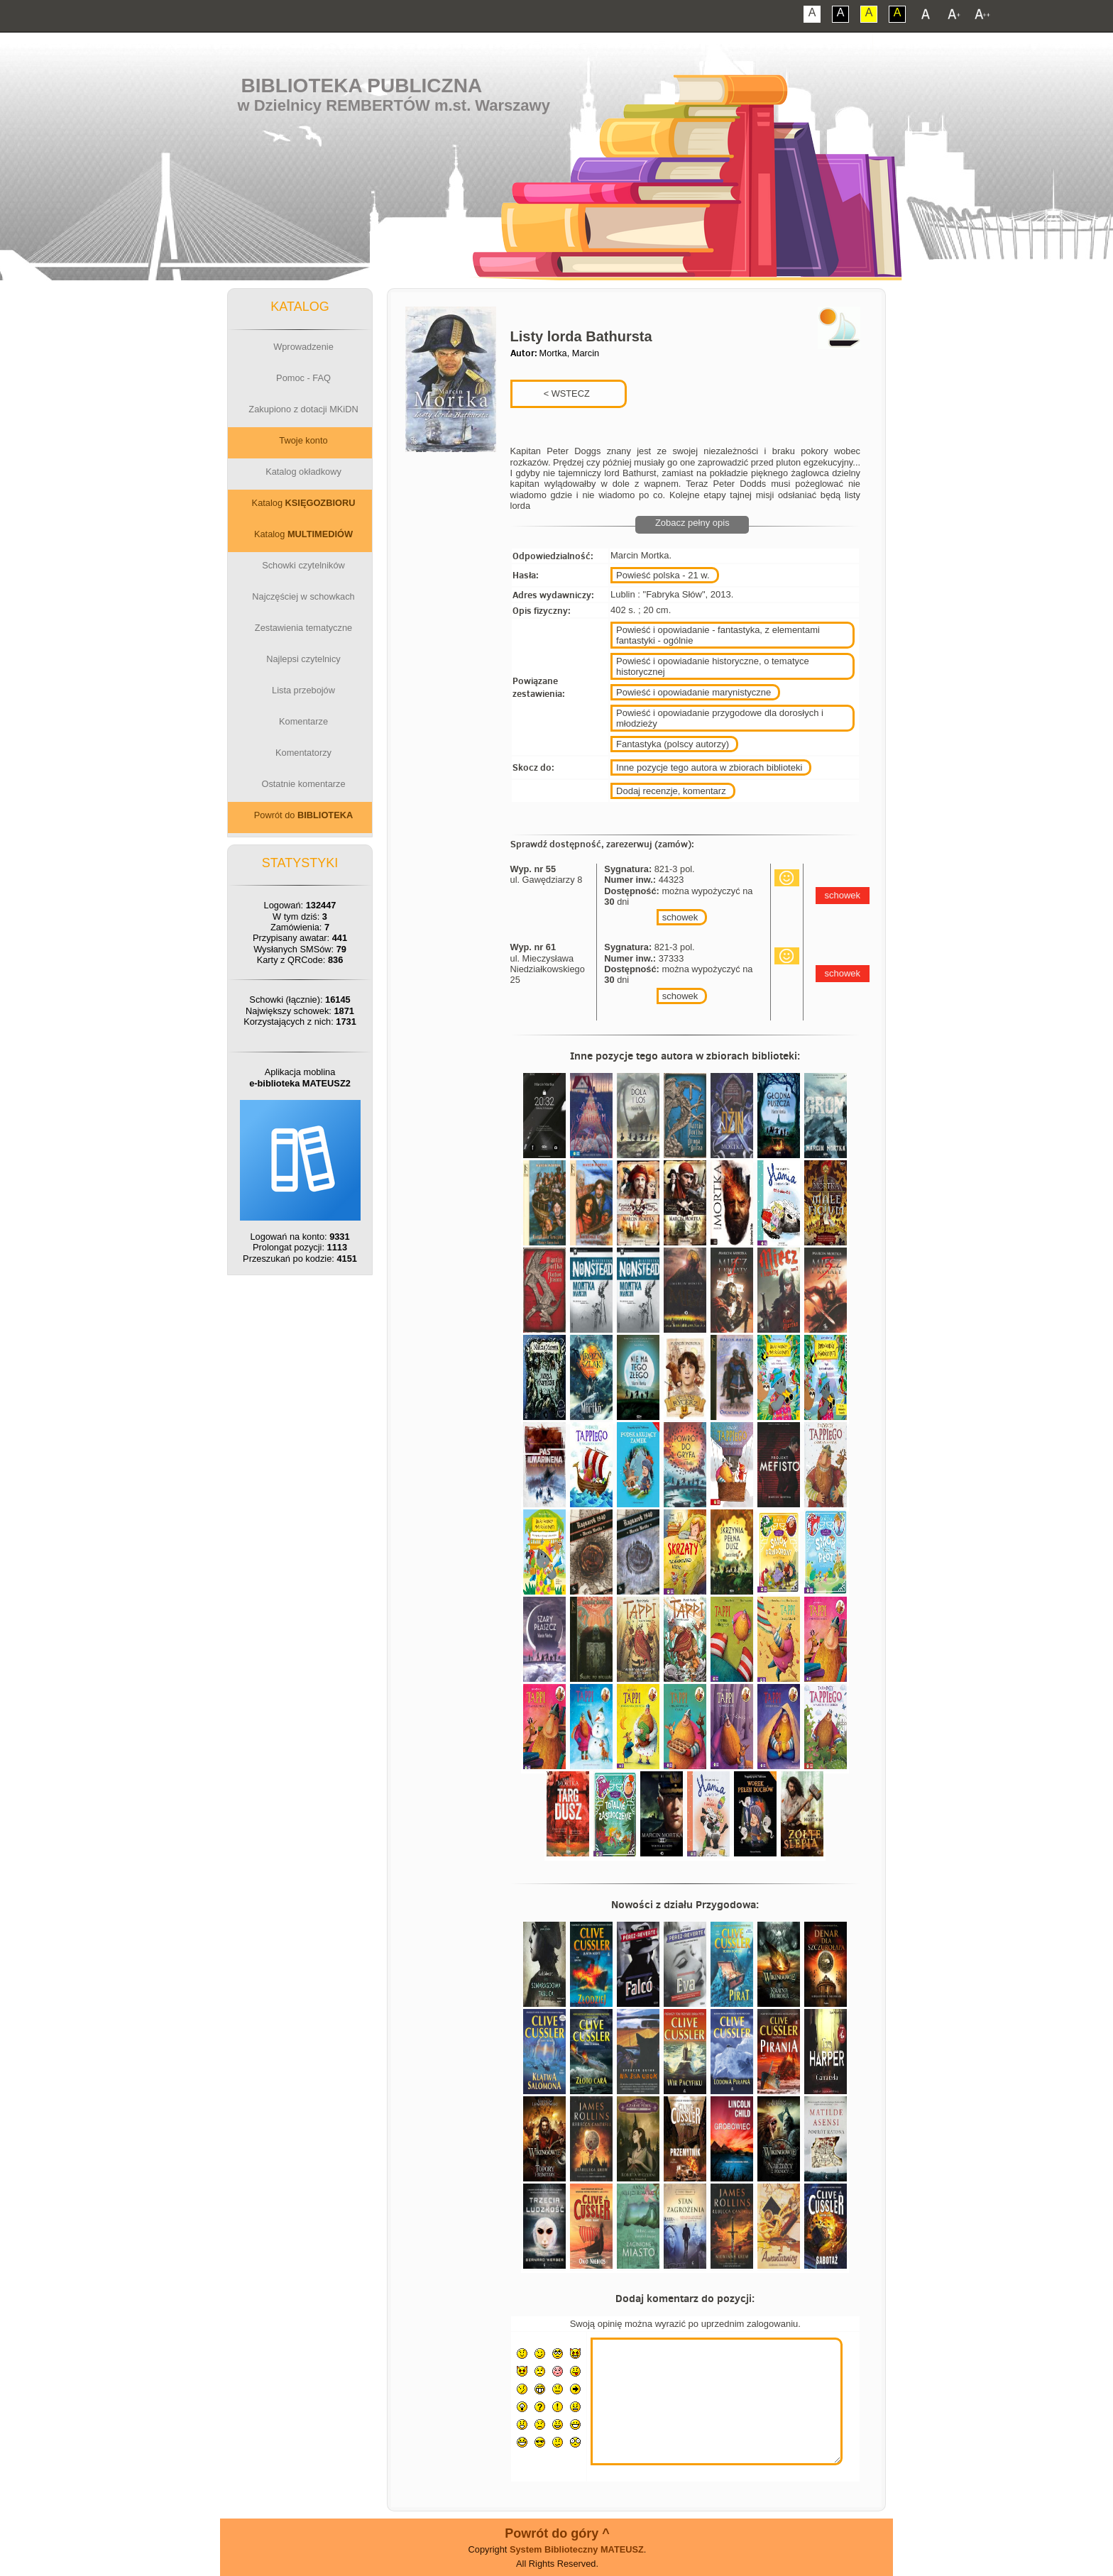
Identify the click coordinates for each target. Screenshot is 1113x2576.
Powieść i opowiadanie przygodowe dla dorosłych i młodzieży (719, 718)
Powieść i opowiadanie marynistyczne (693, 692)
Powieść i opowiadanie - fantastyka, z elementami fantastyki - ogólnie (718, 635)
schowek (680, 917)
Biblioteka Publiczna (362, 86)
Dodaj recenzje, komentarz (671, 791)
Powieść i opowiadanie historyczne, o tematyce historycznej (712, 666)
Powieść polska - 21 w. (663, 575)
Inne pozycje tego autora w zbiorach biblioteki (709, 767)
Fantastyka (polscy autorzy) (672, 744)
